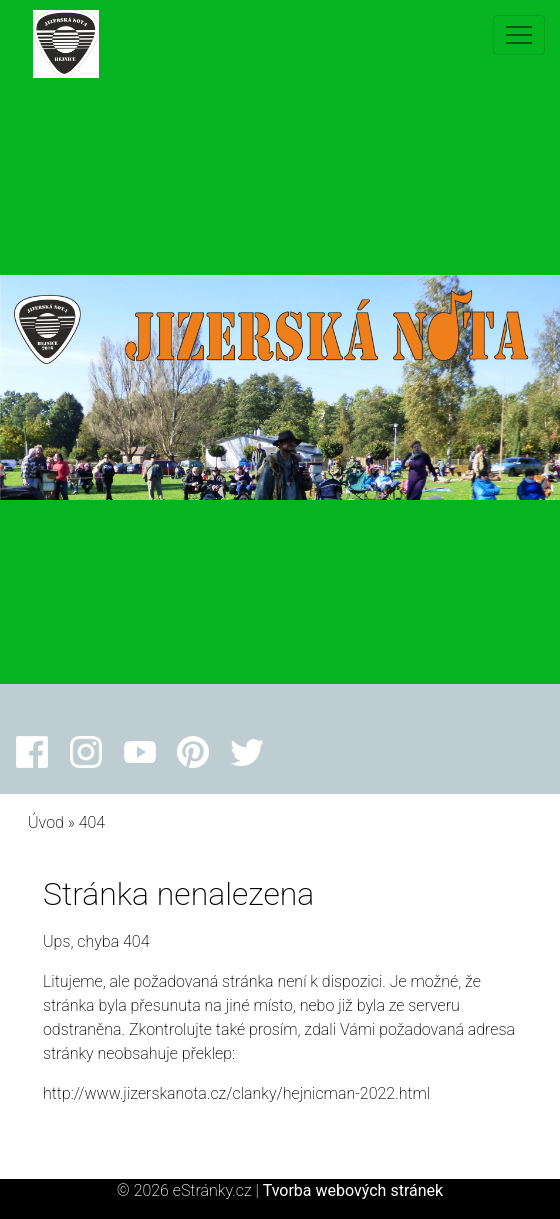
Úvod (46, 822)
